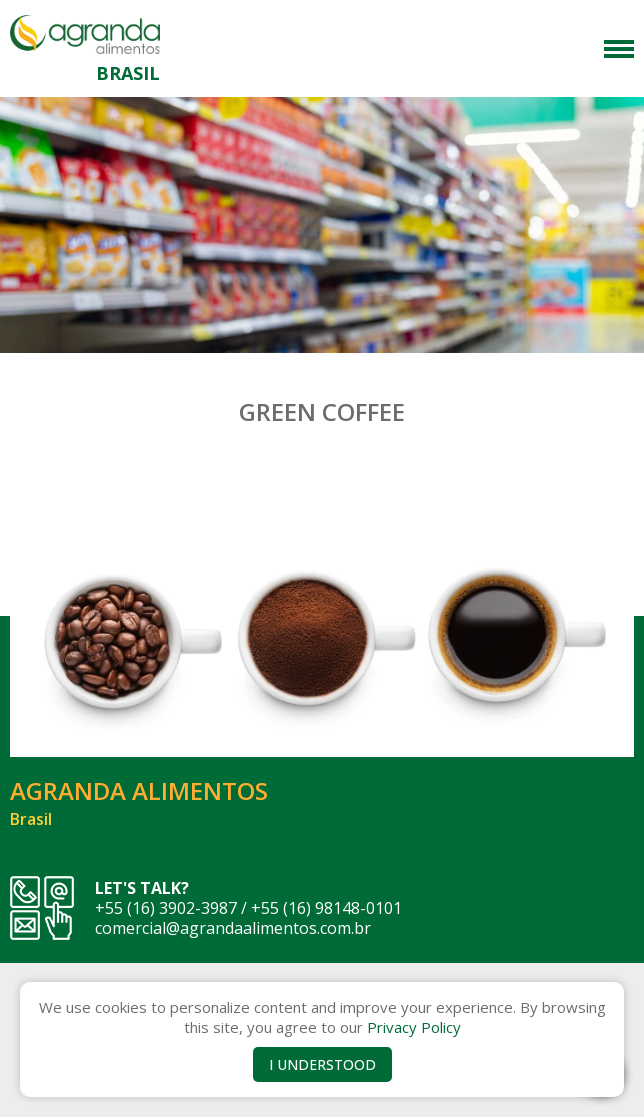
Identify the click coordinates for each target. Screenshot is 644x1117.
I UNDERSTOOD (322, 1064)
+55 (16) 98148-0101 (326, 908)
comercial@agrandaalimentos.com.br (233, 928)
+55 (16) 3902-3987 (166, 908)
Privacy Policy (414, 1027)
